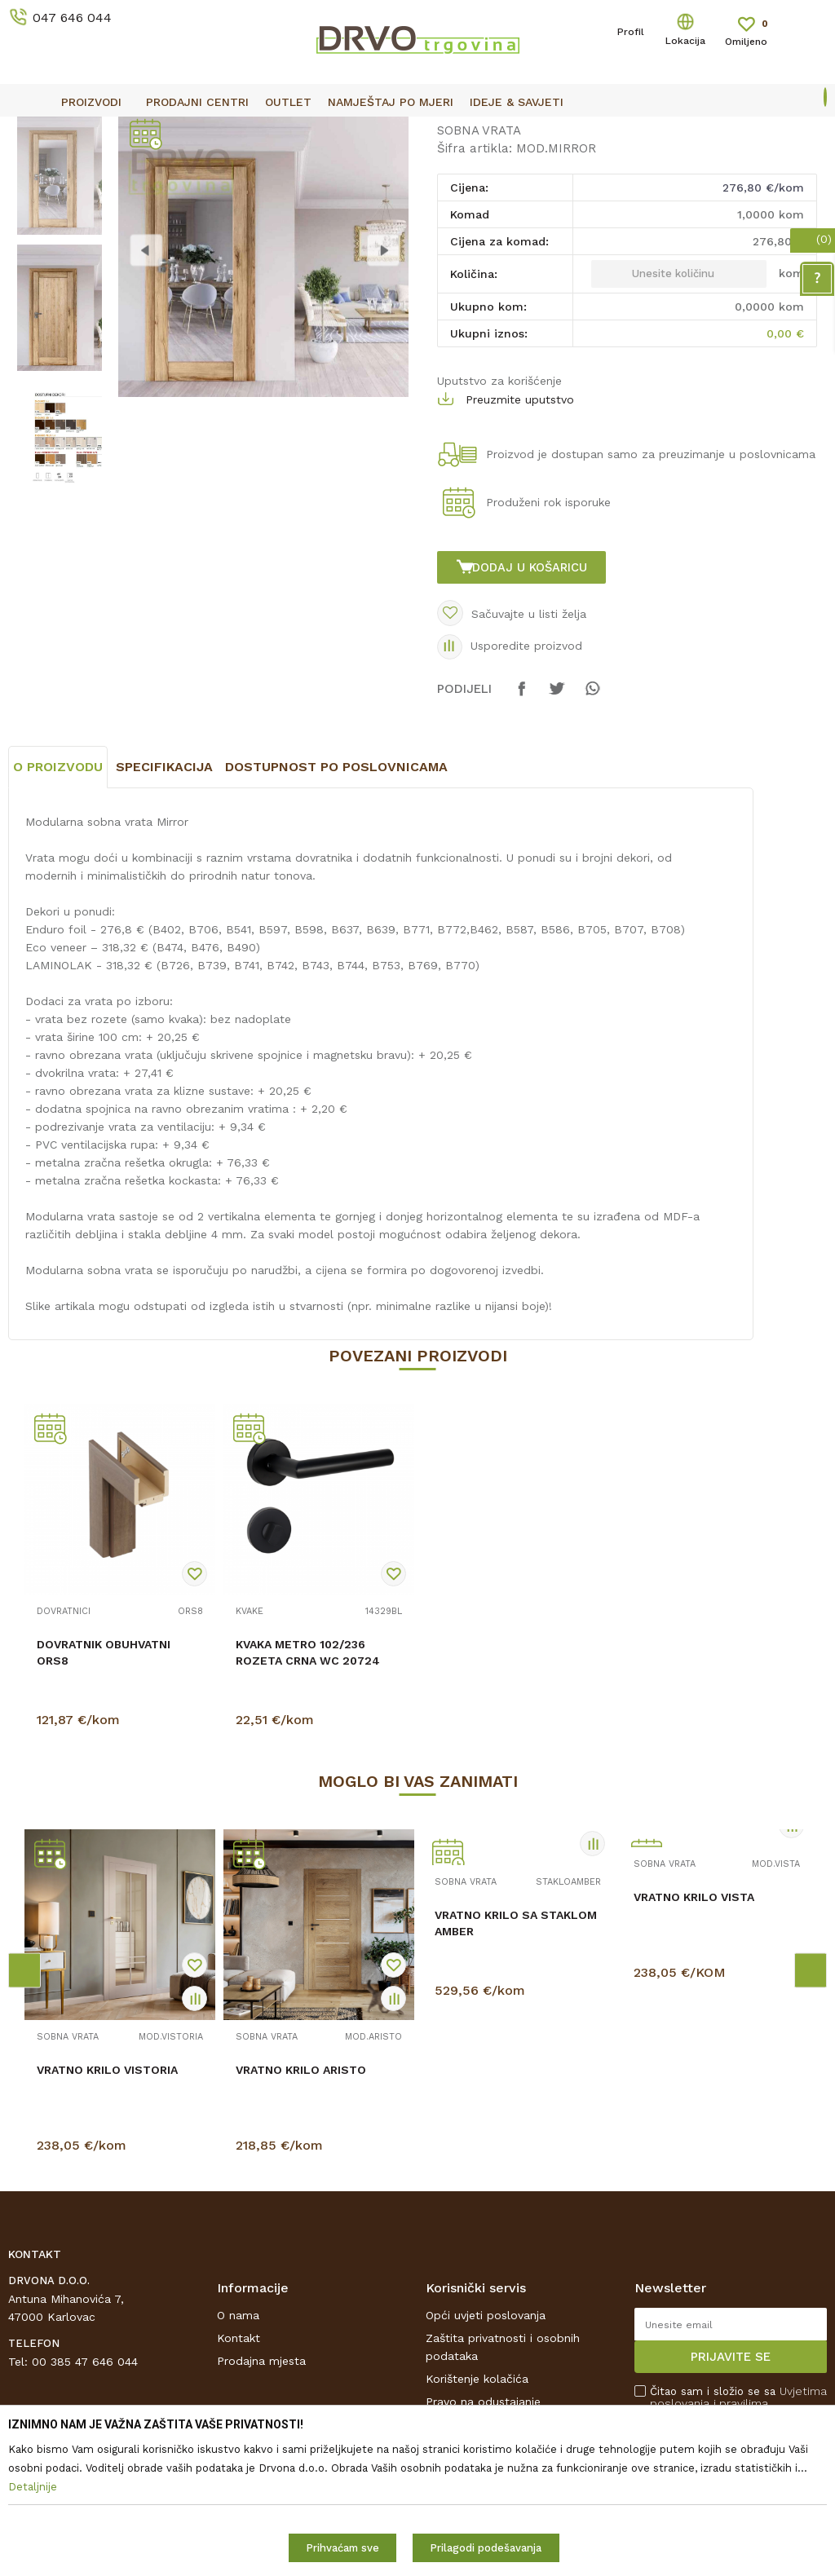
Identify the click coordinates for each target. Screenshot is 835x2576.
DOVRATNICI (64, 1764)
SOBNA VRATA (245, 167)
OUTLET (415, 131)
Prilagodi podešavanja (485, 2548)
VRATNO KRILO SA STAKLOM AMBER (516, 2075)
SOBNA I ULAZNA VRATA (132, 167)
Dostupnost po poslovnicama (336, 919)
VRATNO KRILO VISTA (694, 2049)
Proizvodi (31, 167)
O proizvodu (58, 919)
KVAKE (249, 1764)
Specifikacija (164, 919)
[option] (417, 130)
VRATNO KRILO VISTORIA (107, 2222)
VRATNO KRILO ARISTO (301, 2222)
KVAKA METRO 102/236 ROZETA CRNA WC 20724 (308, 1805)
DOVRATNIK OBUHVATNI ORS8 (103, 1805)
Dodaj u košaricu (532, 698)
